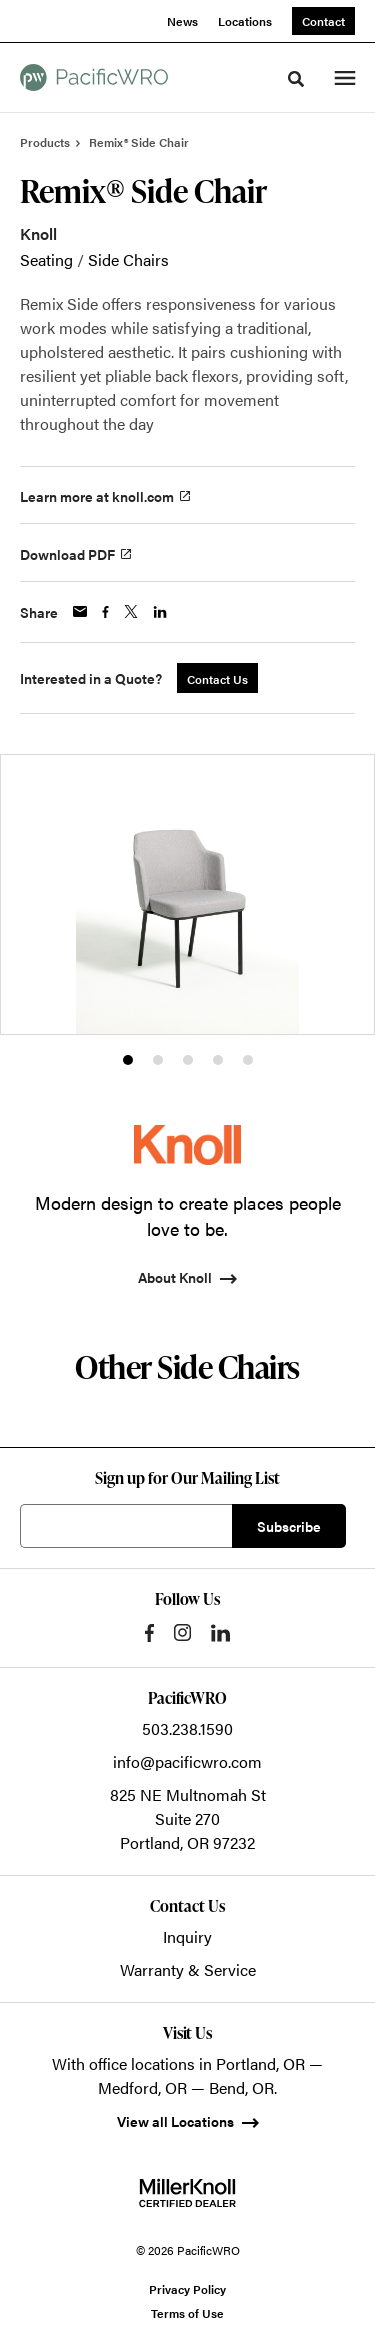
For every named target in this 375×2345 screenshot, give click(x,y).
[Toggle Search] (296, 79)
